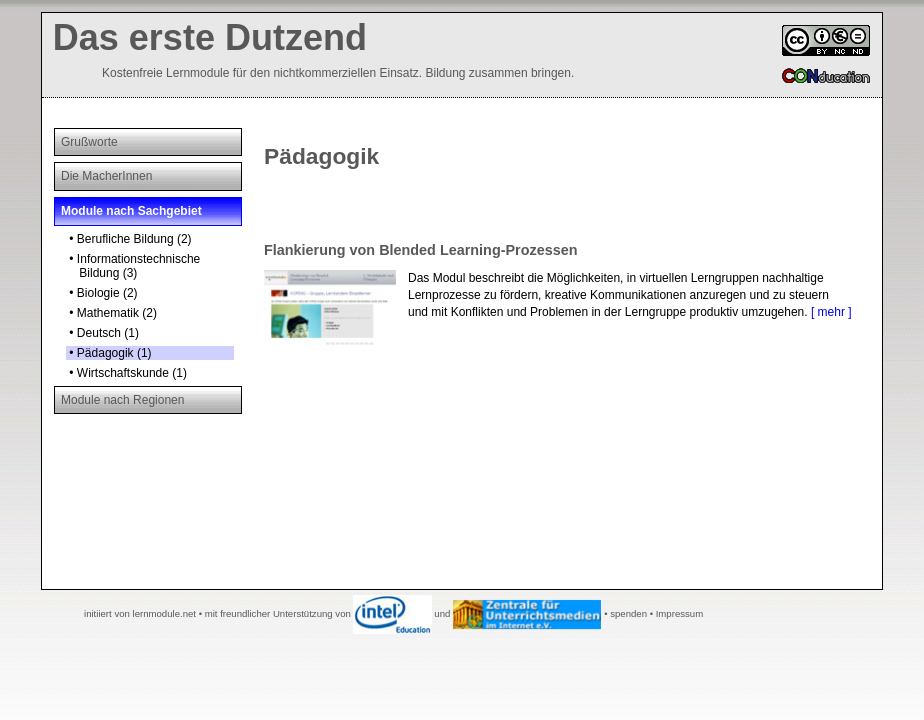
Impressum (679, 613)
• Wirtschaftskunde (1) (126, 373)
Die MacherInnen (106, 176)
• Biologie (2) (102, 293)
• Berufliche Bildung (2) (129, 239)
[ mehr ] (831, 312)
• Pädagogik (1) (109, 353)
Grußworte (89, 142)
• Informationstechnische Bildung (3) (133, 266)
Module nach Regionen (122, 400)
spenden (628, 613)
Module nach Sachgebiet (131, 211)
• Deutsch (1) (102, 333)
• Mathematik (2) (111, 313)
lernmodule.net (164, 613)
